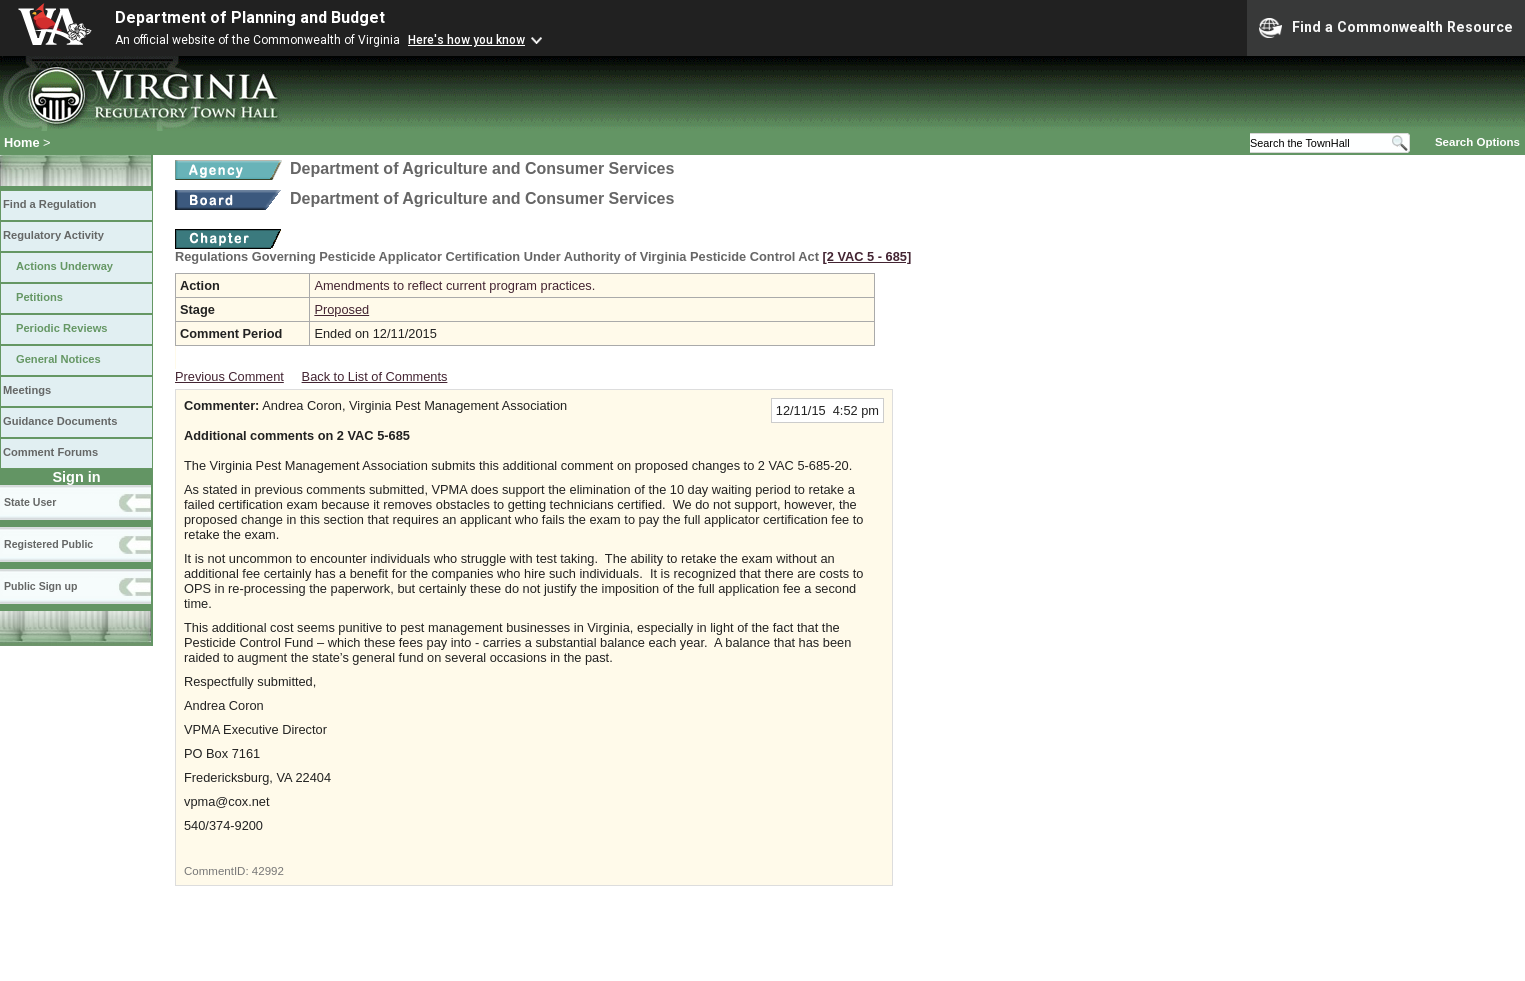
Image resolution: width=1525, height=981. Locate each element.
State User (30, 502)
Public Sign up (40, 586)
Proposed (341, 309)
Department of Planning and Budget (250, 17)
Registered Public (48, 544)
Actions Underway (64, 266)
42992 (268, 871)
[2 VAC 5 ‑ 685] (867, 256)
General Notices (58, 359)
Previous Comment (229, 376)
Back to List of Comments (375, 376)
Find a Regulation (49, 204)
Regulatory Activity (53, 235)
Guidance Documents (60, 421)
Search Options (1477, 142)
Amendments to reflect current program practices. (454, 285)
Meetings (27, 390)
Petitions (39, 297)
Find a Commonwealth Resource (1386, 28)
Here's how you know (466, 40)
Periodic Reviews (62, 328)
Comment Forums (50, 452)
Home (22, 142)
